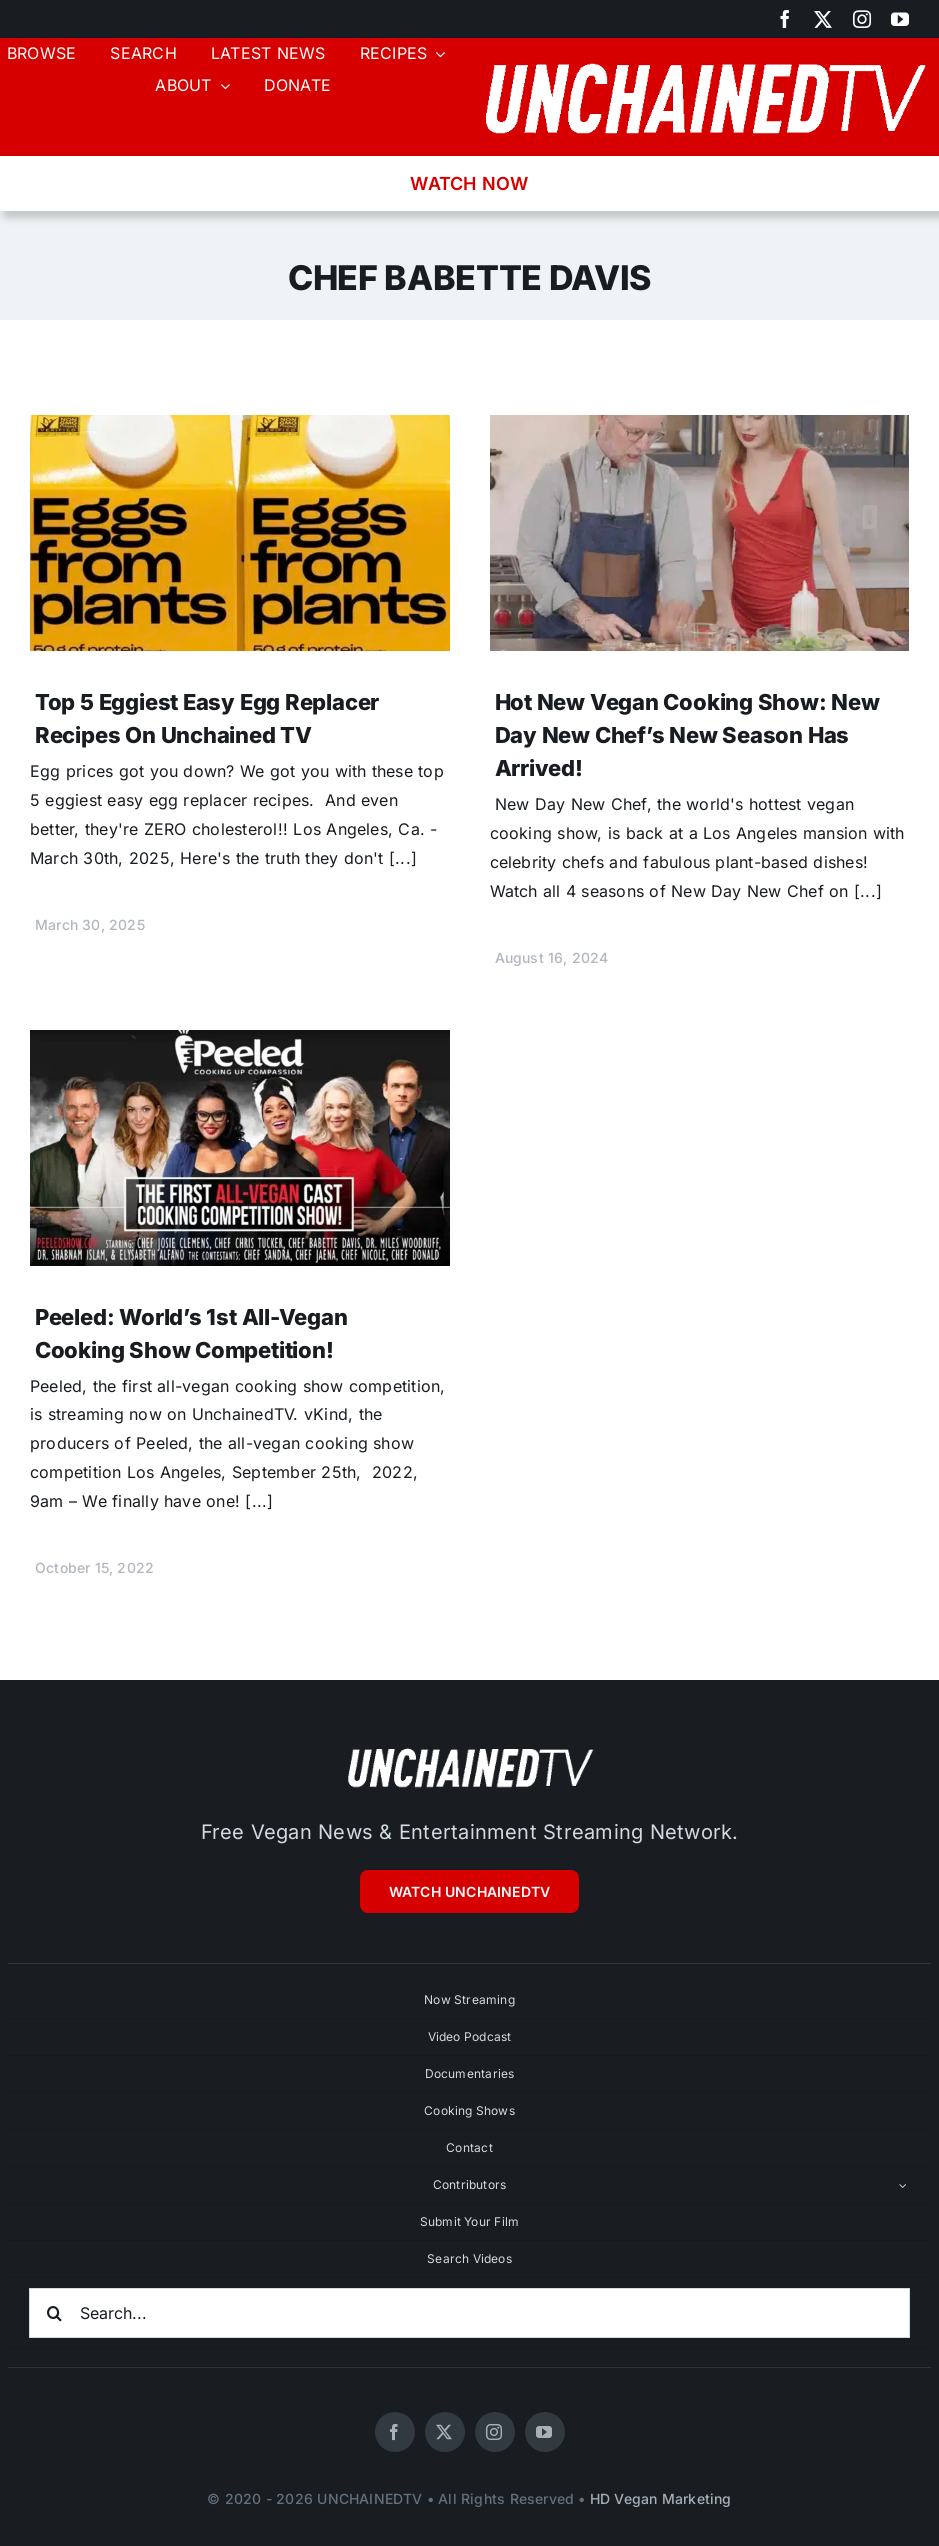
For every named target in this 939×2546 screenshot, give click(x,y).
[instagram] (862, 19)
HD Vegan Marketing (661, 2498)
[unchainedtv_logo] (705, 56)
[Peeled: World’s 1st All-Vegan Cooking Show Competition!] (240, 1044)
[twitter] (823, 19)
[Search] (54, 2313)
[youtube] (900, 19)
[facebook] (785, 19)
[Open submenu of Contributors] (903, 2185)
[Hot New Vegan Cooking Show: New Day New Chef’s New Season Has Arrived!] (700, 429)
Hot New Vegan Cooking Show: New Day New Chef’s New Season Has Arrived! (687, 735)
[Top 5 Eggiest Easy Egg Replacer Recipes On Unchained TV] (240, 429)
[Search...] (469, 2313)
